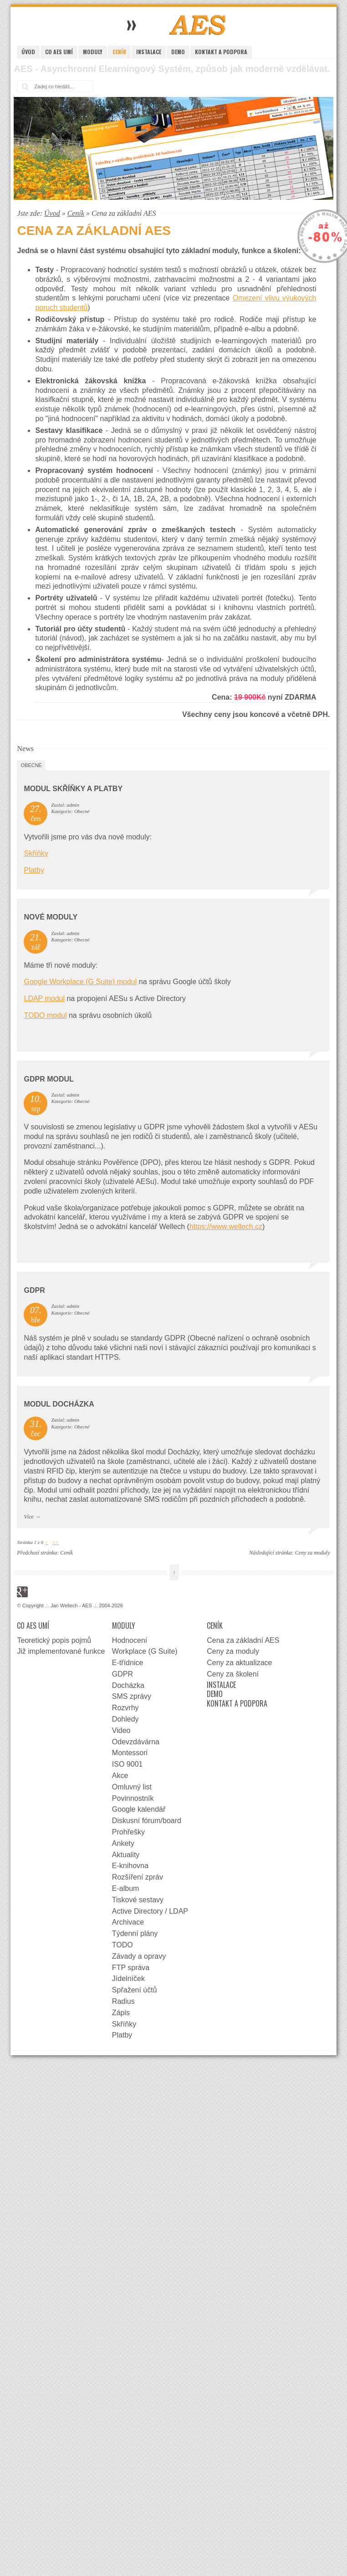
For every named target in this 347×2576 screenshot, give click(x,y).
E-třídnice (127, 1663)
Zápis (121, 2013)
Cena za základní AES (243, 1640)
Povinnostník (133, 1798)
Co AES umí (59, 52)
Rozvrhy (125, 1708)
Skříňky (36, 853)
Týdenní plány (135, 1933)
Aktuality (125, 1855)
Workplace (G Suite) (145, 1651)
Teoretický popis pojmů (54, 1640)
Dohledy (125, 1719)
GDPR (34, 1290)
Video (121, 1730)
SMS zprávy (131, 1696)
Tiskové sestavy (137, 1900)
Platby (34, 870)
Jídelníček (128, 1978)
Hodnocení (129, 1640)
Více (28, 1517)
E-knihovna (130, 1866)
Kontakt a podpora (221, 52)
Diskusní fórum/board (146, 1820)
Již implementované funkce (61, 1651)
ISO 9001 (127, 1764)
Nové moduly (50, 917)
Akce (120, 1775)
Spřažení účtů (134, 1990)
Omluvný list (132, 1787)
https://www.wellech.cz (225, 1226)
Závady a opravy (139, 1956)
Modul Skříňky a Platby (73, 789)
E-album (125, 1888)
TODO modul (45, 1015)
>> (55, 1542)
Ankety (123, 1843)
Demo (178, 52)
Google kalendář (138, 1809)
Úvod (28, 52)
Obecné (30, 765)
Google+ (22, 1591)
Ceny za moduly (312, 1553)
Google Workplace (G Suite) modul (80, 982)
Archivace (128, 1922)
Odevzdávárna (135, 1742)
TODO (122, 1945)
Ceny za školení (233, 1674)
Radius (123, 2001)
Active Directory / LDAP (150, 1911)
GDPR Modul (48, 1079)
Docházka (128, 1685)
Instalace (148, 52)
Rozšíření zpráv (137, 1877)
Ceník (119, 52)
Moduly (92, 52)
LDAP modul (44, 998)
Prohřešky (128, 1832)
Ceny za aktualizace (239, 1663)
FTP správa (130, 1967)
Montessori (130, 1753)
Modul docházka (59, 1404)
